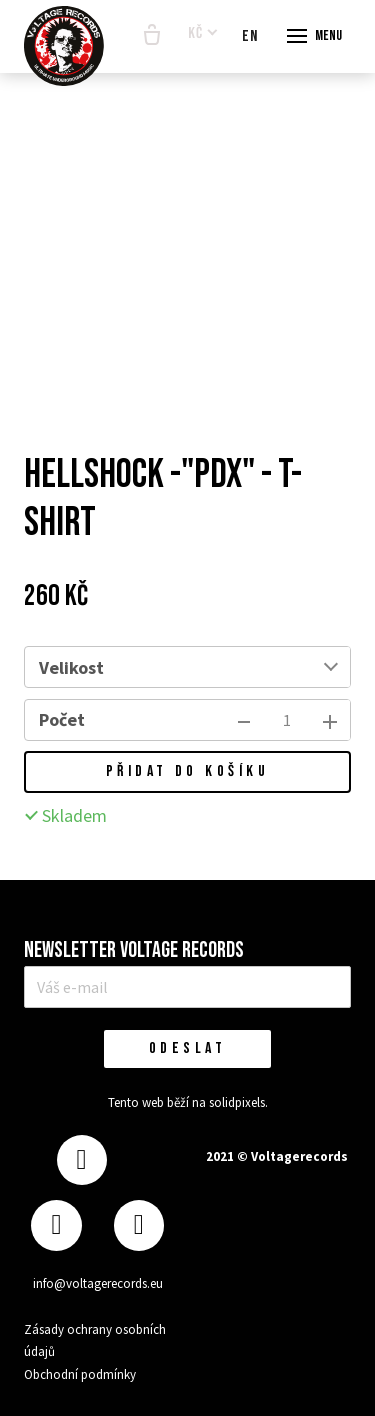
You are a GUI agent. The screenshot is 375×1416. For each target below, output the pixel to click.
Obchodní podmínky (80, 1374)
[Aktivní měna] (203, 34)
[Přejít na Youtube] (139, 1225)
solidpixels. (238, 1102)
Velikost (71, 667)
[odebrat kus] (244, 720)
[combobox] (233, 667)
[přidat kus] (330, 720)
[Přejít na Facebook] (82, 1160)
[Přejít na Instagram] (56, 1225)
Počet (62, 719)
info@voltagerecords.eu (98, 1283)
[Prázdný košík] (152, 36)
